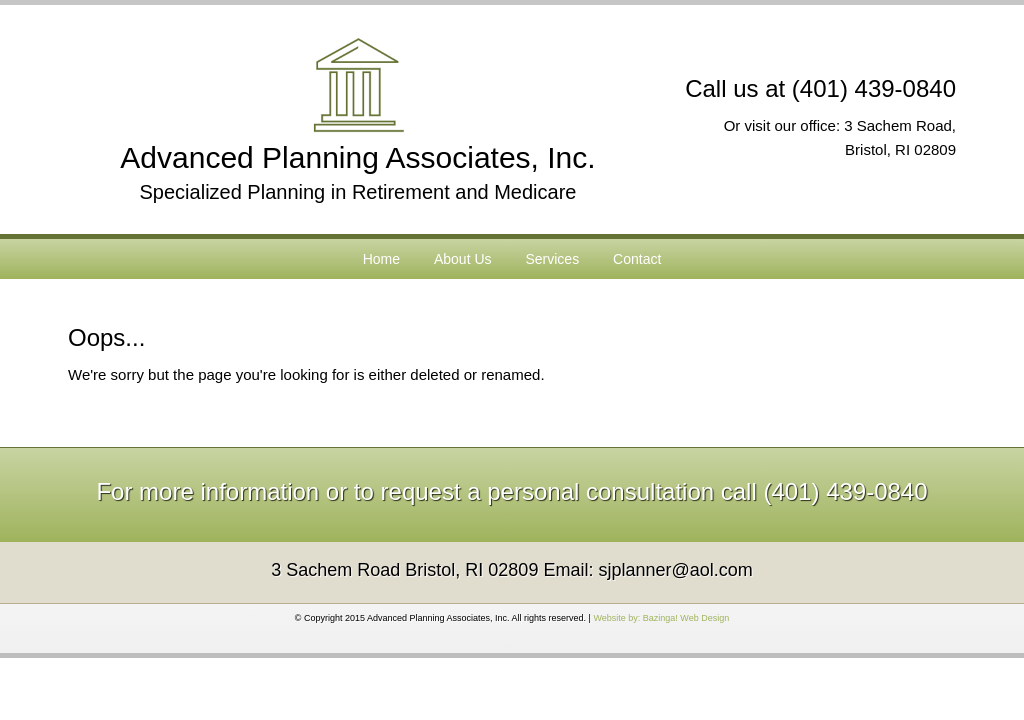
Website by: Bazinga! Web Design (661, 618)
